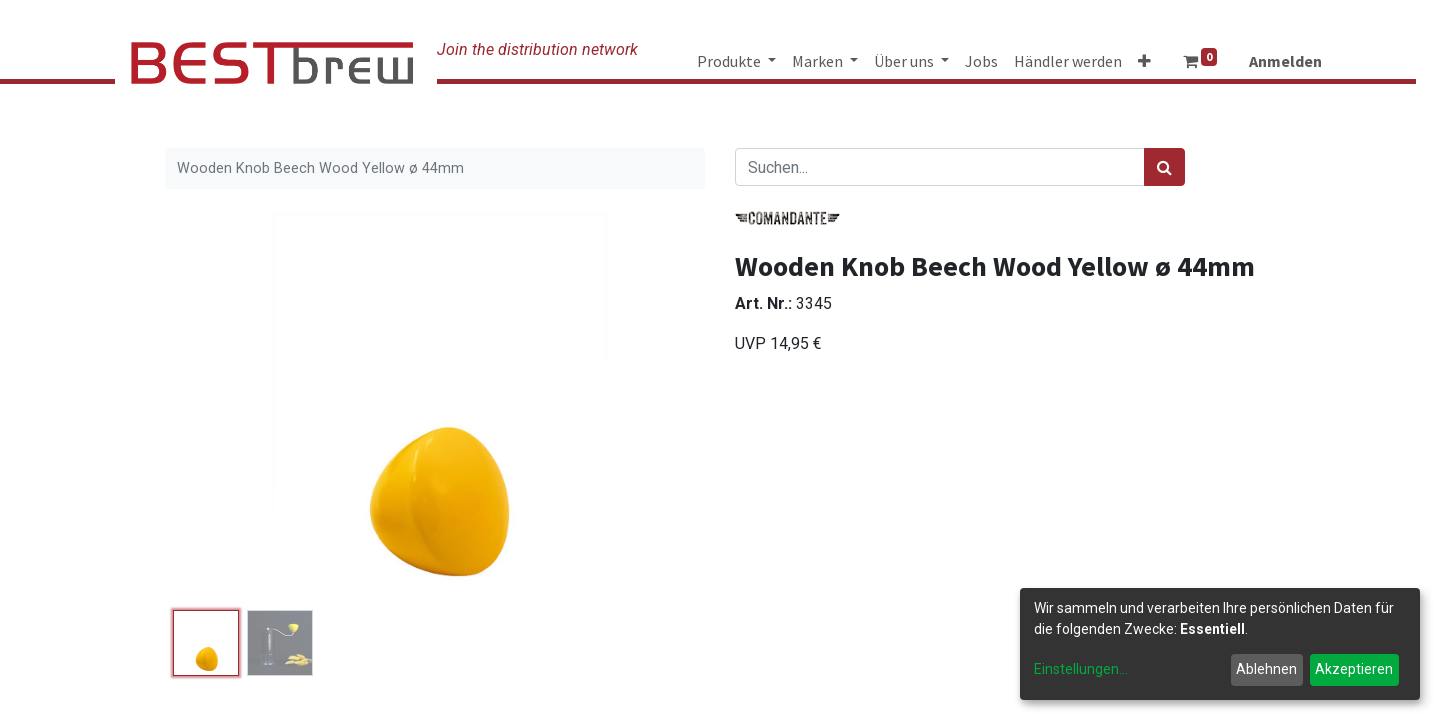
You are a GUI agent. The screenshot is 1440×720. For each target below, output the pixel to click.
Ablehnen (1266, 669)
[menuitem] (981, 61)
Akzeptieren (1354, 669)
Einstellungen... (1081, 669)
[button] (1144, 61)
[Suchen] (1164, 167)
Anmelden (1285, 61)
